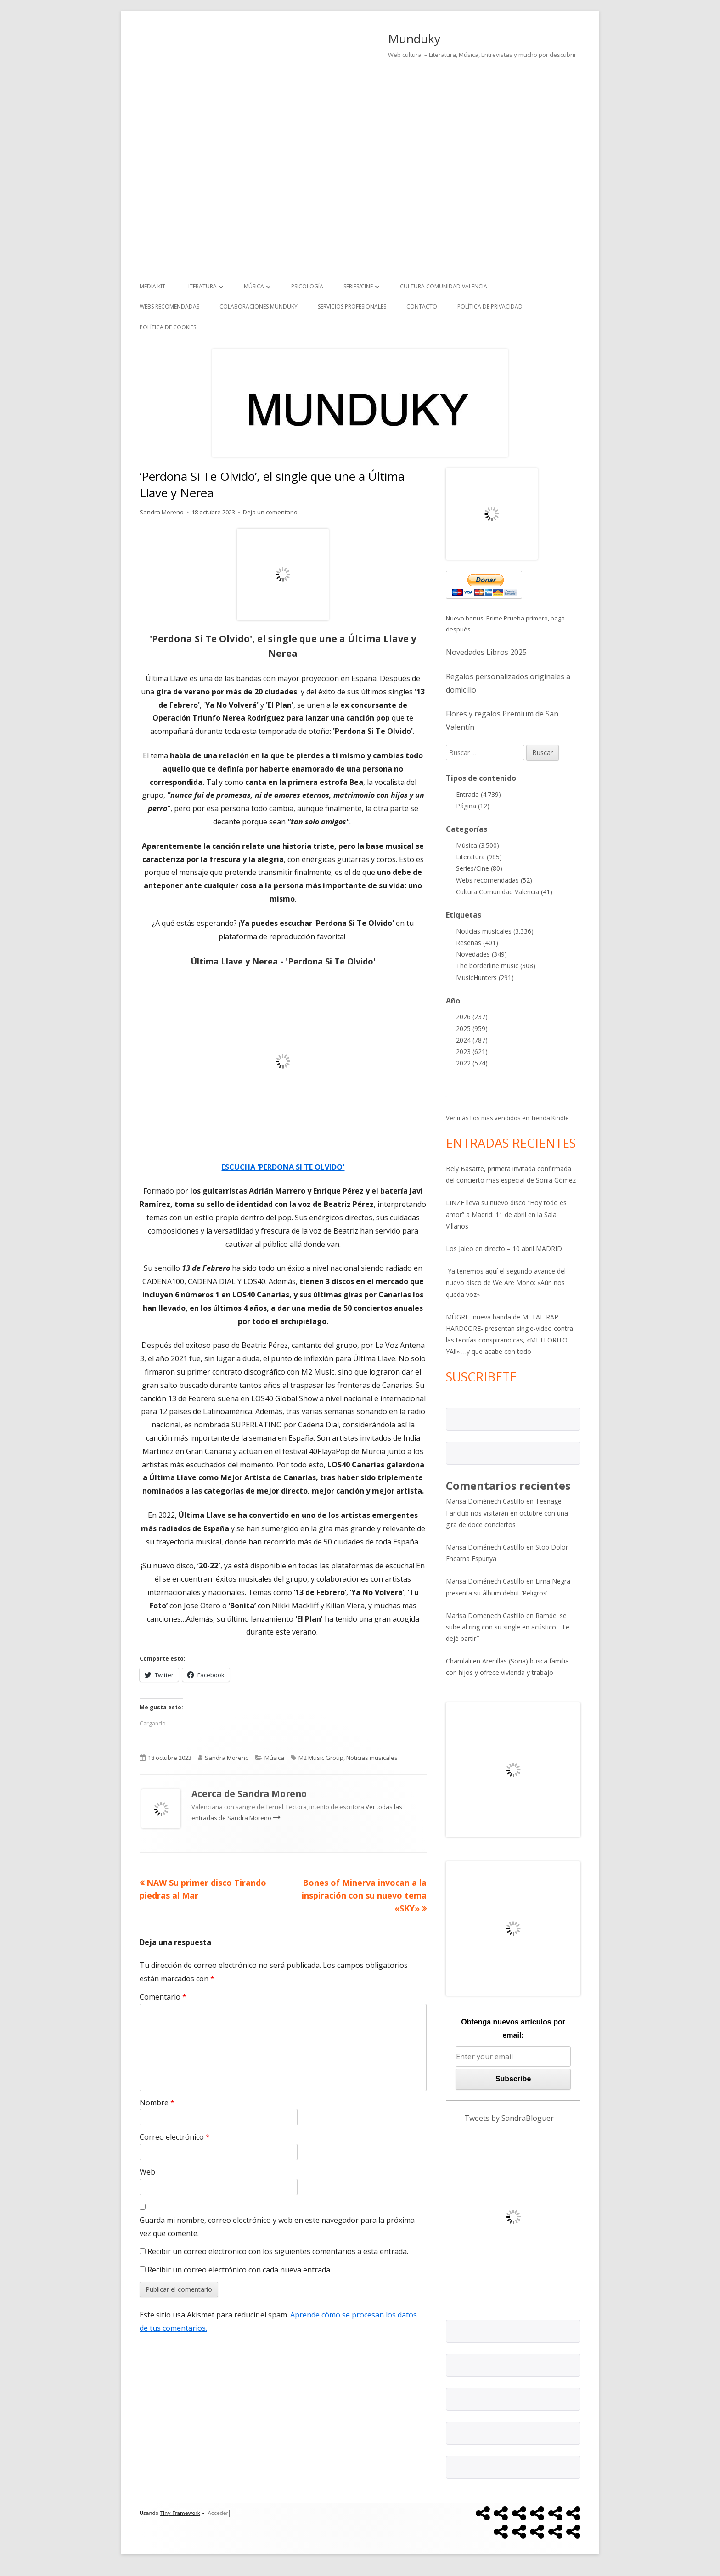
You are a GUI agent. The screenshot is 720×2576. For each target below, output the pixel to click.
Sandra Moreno (162, 512)
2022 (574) (472, 1063)
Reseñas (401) (477, 942)
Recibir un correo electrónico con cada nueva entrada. (239, 2270)
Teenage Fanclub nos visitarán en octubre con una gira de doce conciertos (507, 1512)
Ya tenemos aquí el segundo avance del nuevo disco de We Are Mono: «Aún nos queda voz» (506, 1282)
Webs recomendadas (169, 306)
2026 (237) (472, 1016)
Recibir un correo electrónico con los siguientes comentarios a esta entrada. (277, 2251)
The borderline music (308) (495, 965)
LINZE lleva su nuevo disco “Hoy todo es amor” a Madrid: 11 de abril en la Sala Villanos (506, 1214)
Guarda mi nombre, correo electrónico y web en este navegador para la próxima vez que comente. (277, 2226)
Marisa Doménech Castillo (485, 1501)
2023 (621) (472, 1051)
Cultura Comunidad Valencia (443, 286)
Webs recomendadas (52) (494, 880)
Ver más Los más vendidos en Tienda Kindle (507, 1118)
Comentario (163, 1997)
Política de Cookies (168, 327)
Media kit (152, 286)
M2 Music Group (320, 1757)
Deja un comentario (270, 512)
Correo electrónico (175, 2137)
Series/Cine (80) (479, 868)
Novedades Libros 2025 (486, 652)
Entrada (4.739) (478, 794)
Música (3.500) (477, 845)
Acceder (218, 2513)
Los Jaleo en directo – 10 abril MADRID (504, 1248)
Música (254, 286)
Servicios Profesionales (352, 306)
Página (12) (472, 805)
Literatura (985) (479, 856)
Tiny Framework (180, 2513)
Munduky (414, 38)
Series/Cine (358, 286)
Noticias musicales (372, 1757)
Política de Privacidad (490, 306)
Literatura (201, 286)
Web (147, 2172)
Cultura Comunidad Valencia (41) (504, 891)
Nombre (157, 2102)
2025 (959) (472, 1028)
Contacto (421, 306)
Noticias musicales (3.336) (495, 931)
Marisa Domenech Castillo (485, 1615)
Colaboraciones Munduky (258, 306)
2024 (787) (472, 1040)
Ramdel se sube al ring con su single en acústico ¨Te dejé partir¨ (507, 1627)
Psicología (307, 286)
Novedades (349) (481, 954)
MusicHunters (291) (485, 977)
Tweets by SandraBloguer (509, 2118)
